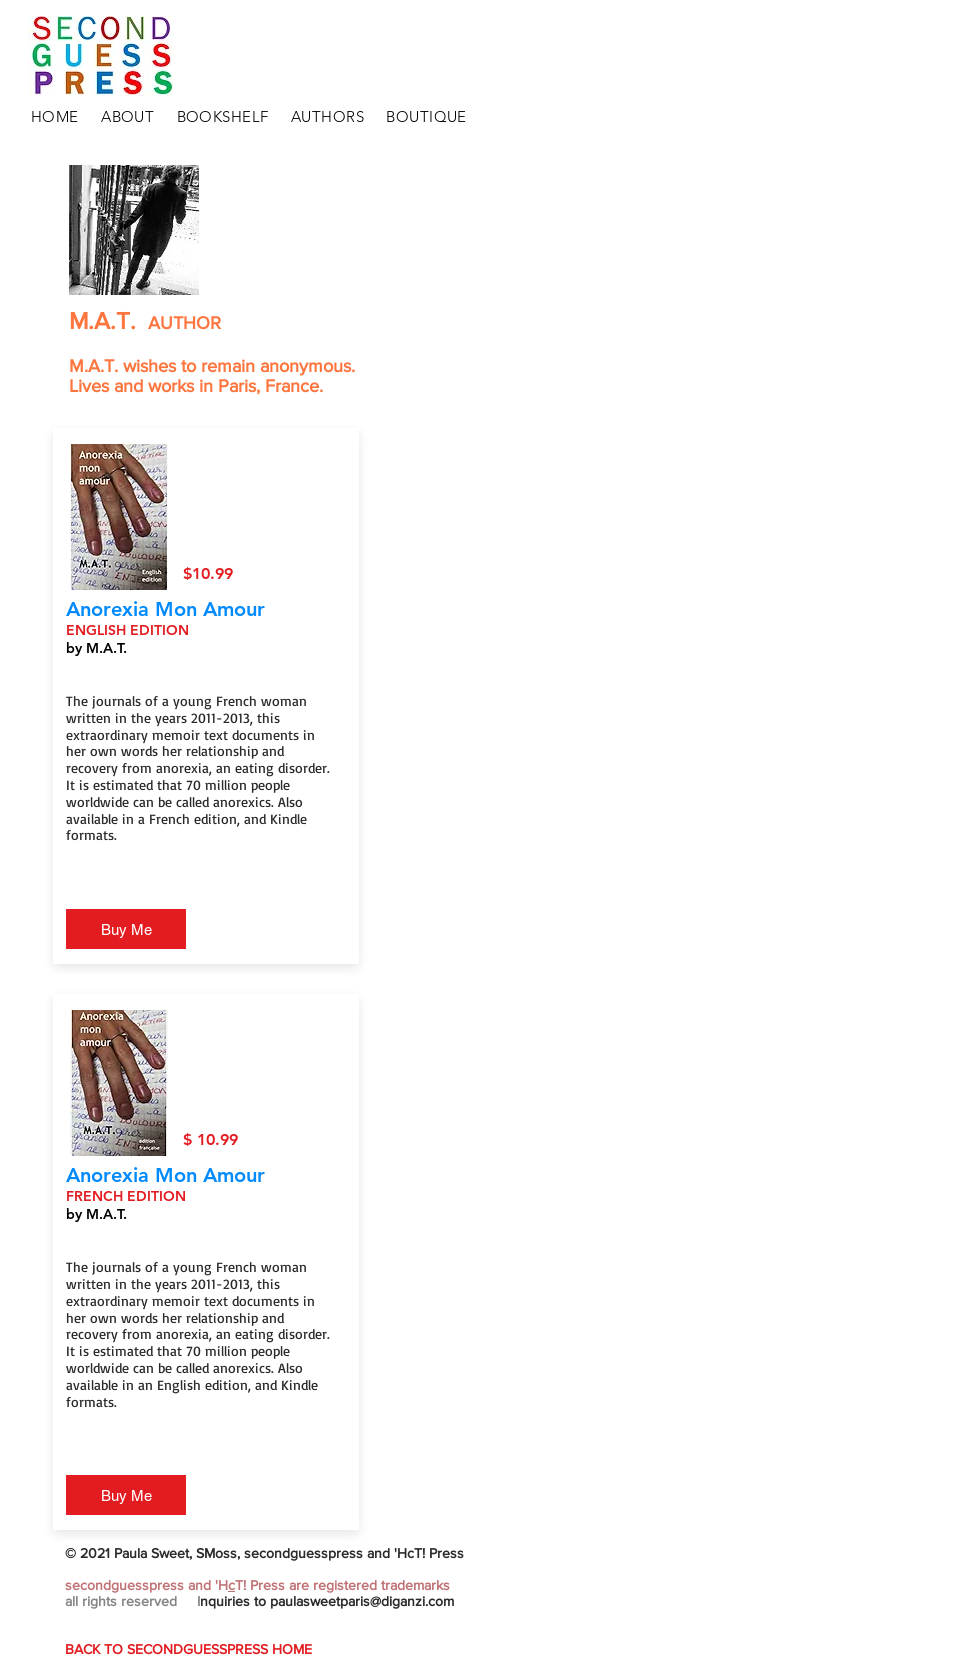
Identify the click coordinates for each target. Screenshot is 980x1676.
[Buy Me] (126, 929)
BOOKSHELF (223, 116)
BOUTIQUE (426, 116)
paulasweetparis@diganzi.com (362, 1601)
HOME (55, 116)
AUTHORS (327, 116)
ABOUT (127, 116)
